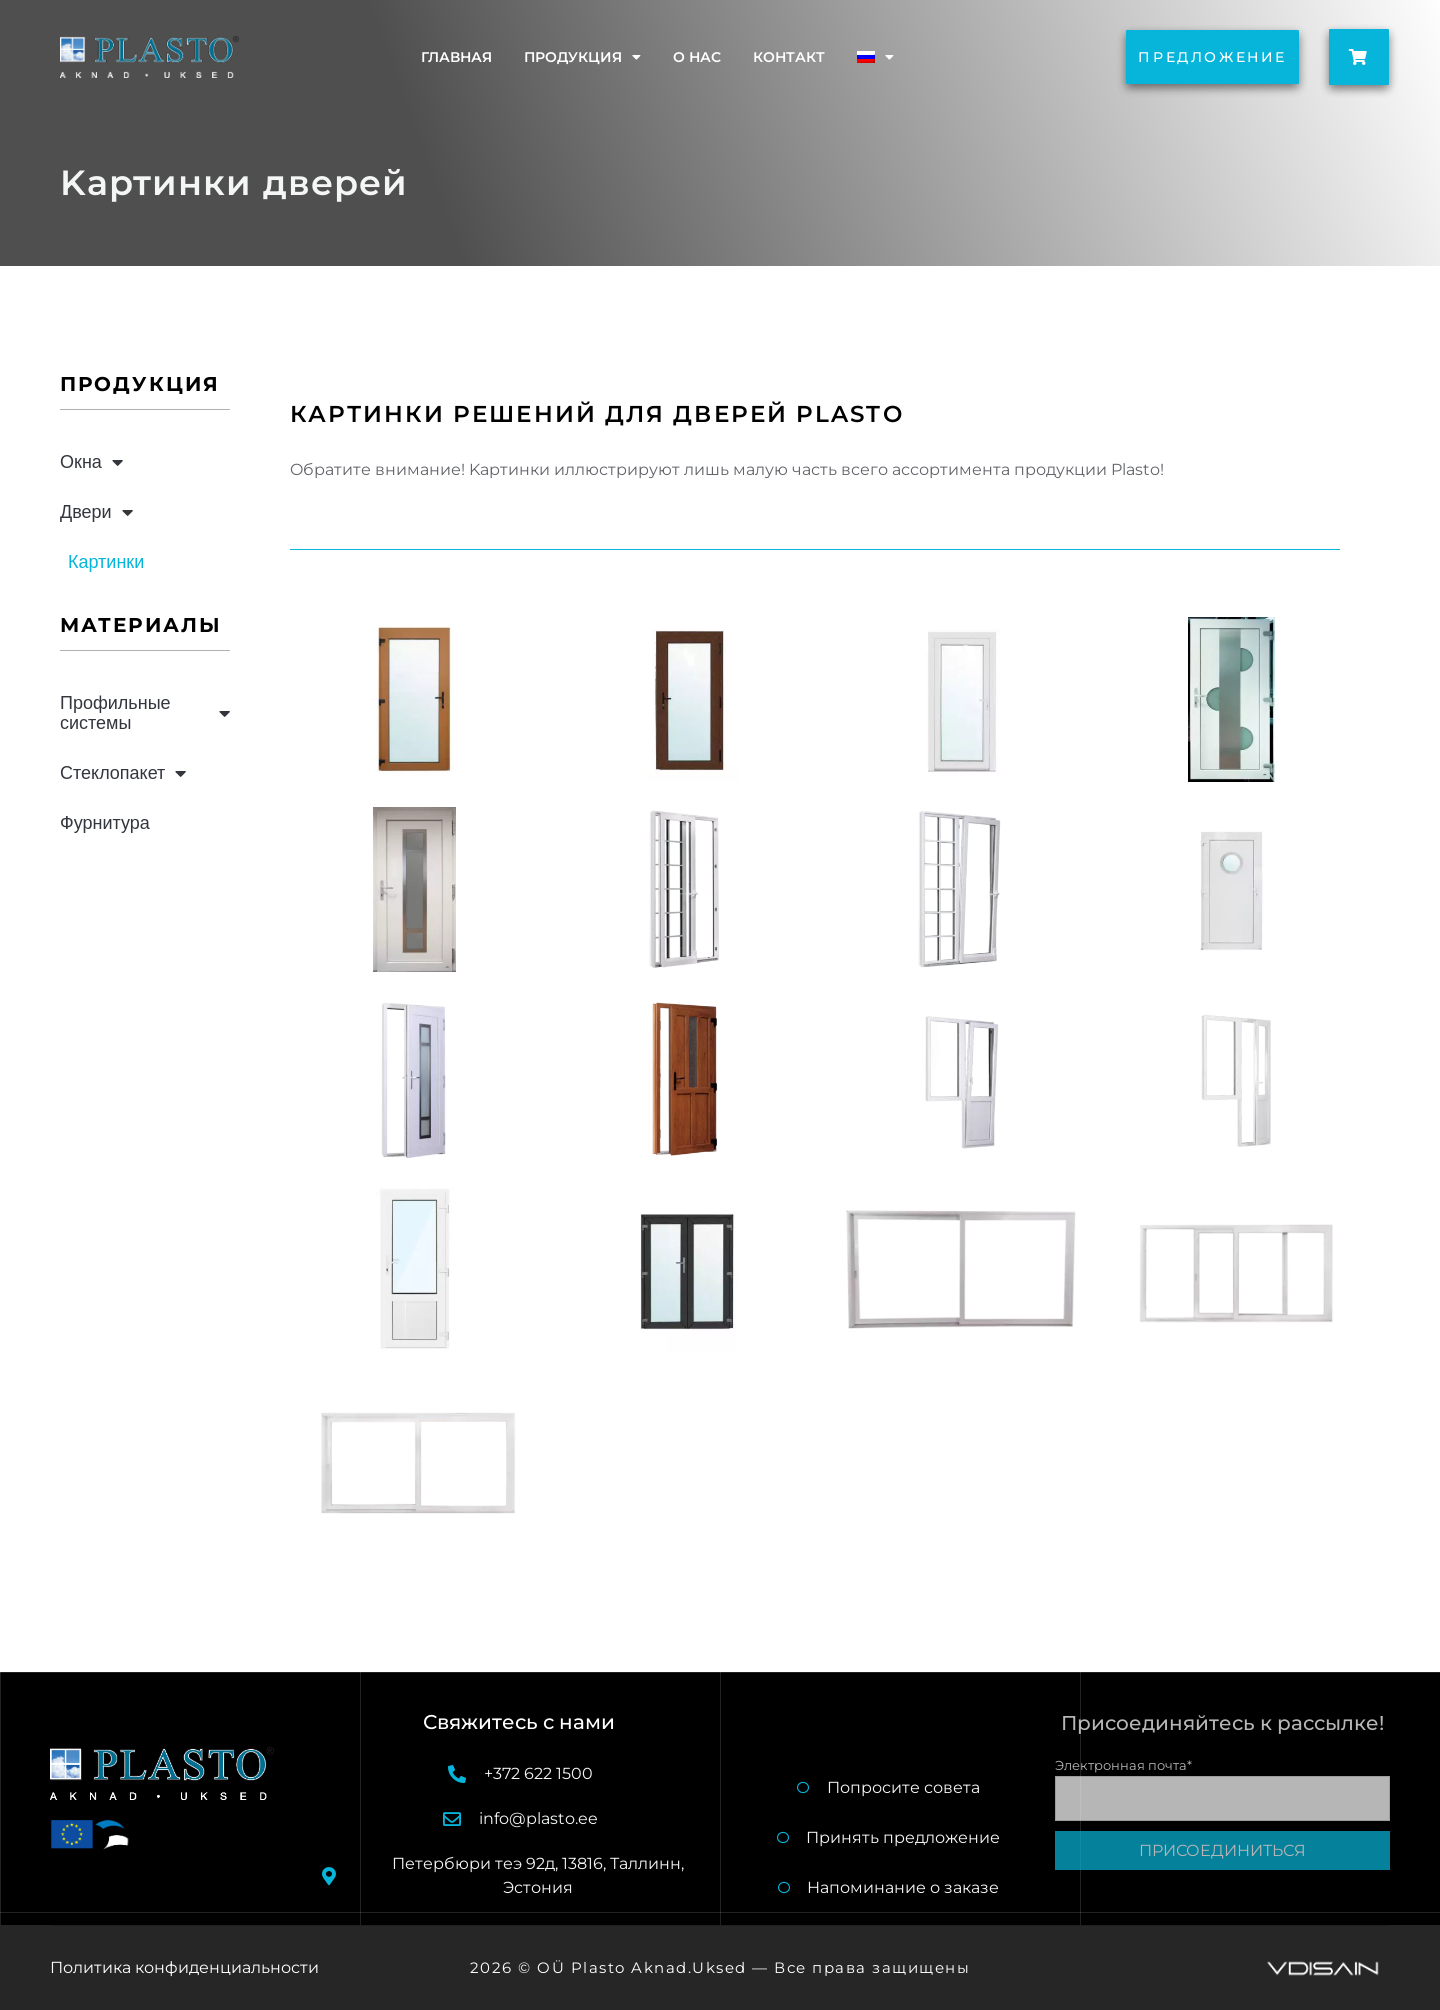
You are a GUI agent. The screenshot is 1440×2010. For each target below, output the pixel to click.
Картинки (106, 561)
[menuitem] (875, 57)
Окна (91, 462)
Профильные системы (145, 712)
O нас (697, 57)
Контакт (789, 57)
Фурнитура (105, 822)
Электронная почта (1123, 1763)
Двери (96, 512)
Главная (456, 57)
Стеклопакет (123, 773)
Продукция (582, 57)
